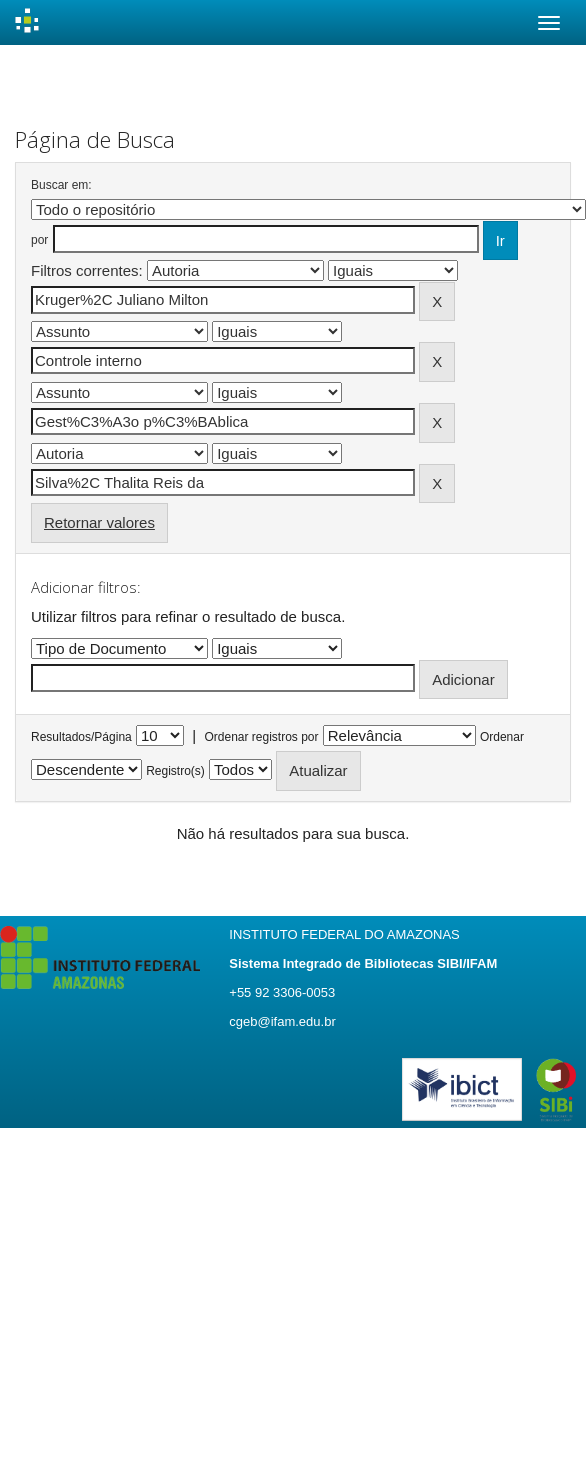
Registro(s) (175, 771)
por (39, 240)
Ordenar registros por (261, 737)
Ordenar (502, 737)
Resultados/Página (81, 737)
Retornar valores (99, 522)
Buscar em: (61, 185)
